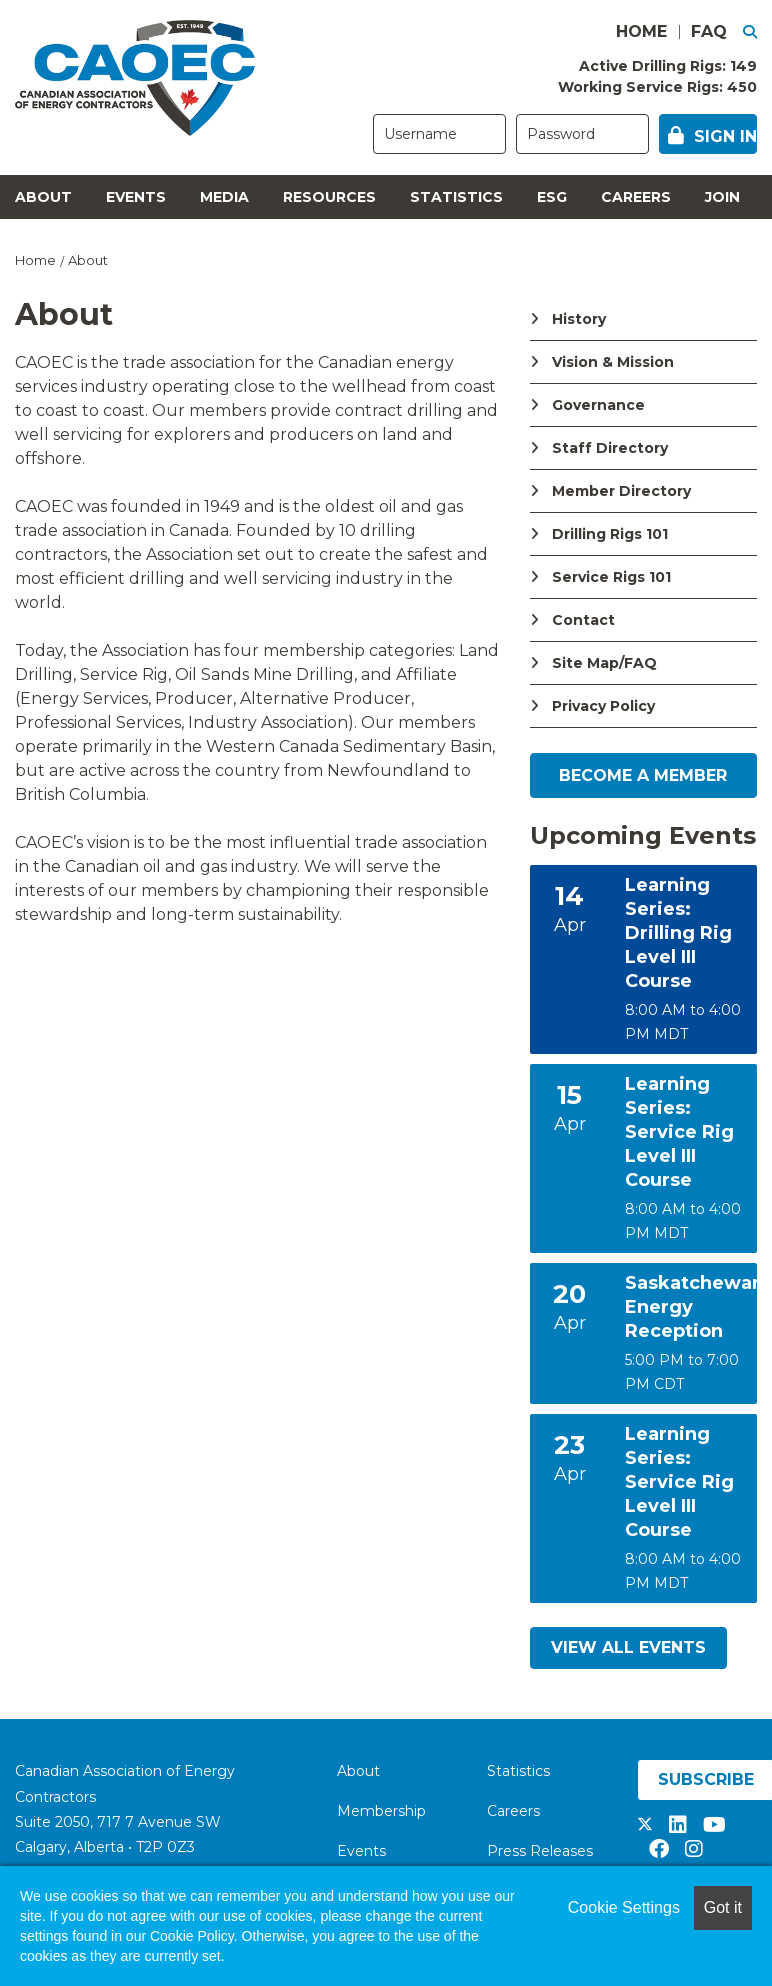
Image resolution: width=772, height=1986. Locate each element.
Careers (636, 197)
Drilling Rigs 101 (610, 534)
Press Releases (540, 1851)
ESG (552, 197)
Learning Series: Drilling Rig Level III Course (678, 933)
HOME (641, 31)
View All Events (628, 1647)
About (43, 197)
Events (136, 197)
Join (722, 197)
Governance (598, 405)
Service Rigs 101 (611, 577)
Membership (381, 1811)
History (579, 319)
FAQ (709, 31)
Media (224, 197)
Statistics (456, 197)
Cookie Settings (624, 1907)
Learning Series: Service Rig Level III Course (679, 1132)
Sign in (725, 136)
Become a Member (643, 775)
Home (35, 260)
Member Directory (621, 491)
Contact (583, 620)
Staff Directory (610, 448)
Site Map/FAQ (604, 663)
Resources (329, 197)
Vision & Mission (613, 362)
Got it (723, 1907)
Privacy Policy (603, 706)
